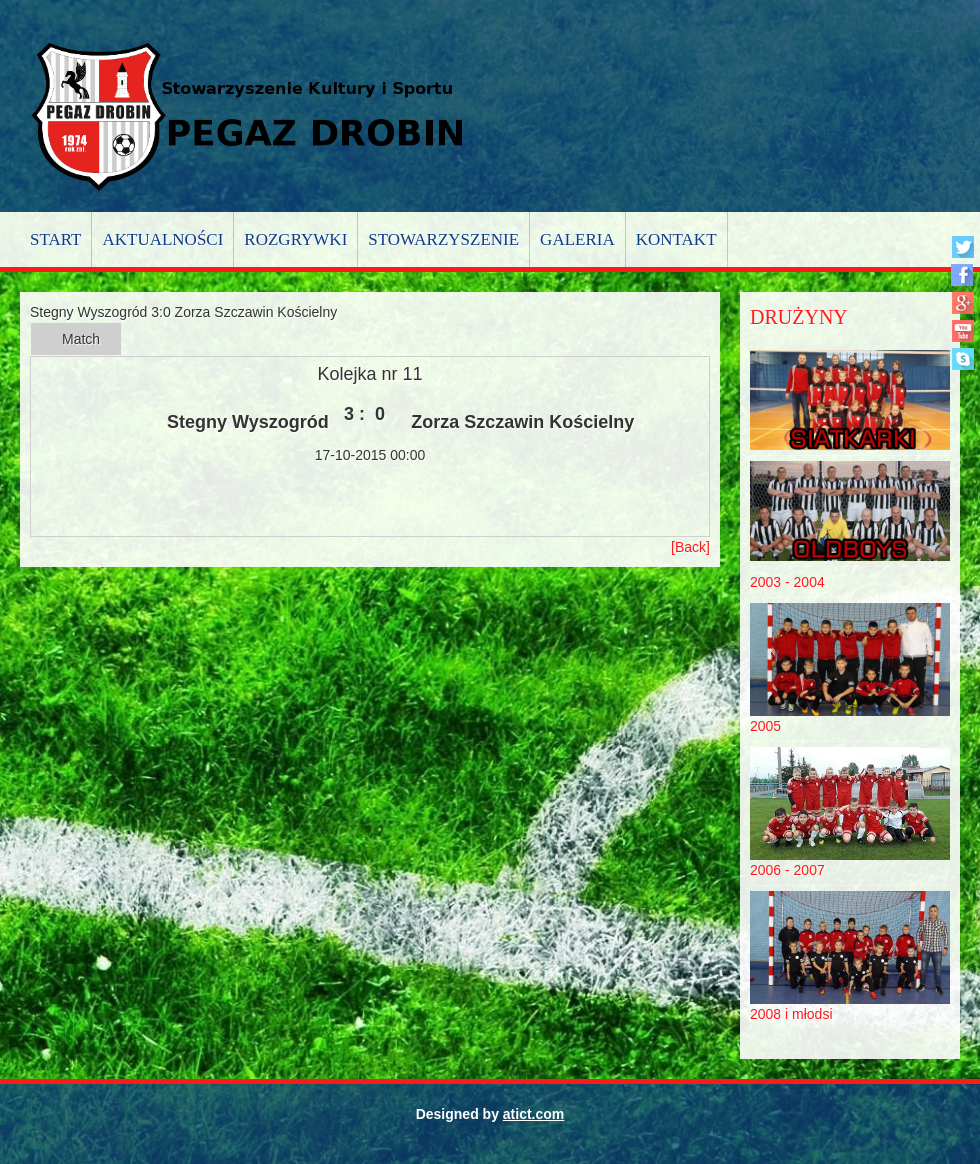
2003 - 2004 (787, 582)
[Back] (690, 547)
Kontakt (676, 239)
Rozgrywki (295, 239)
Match (81, 339)
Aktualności (162, 239)
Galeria (577, 239)
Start (55, 239)
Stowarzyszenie (443, 239)
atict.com (533, 1114)
